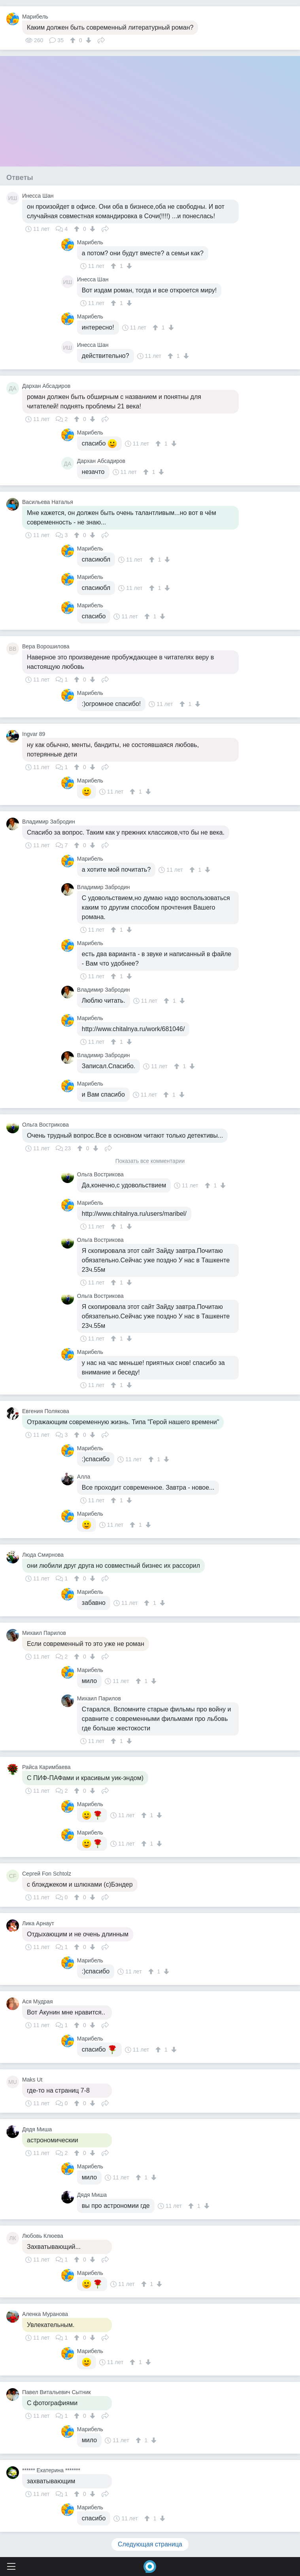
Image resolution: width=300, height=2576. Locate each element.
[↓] (87, 40)
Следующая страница (150, 2544)
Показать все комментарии (150, 1161)
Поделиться (101, 39)
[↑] (73, 40)
